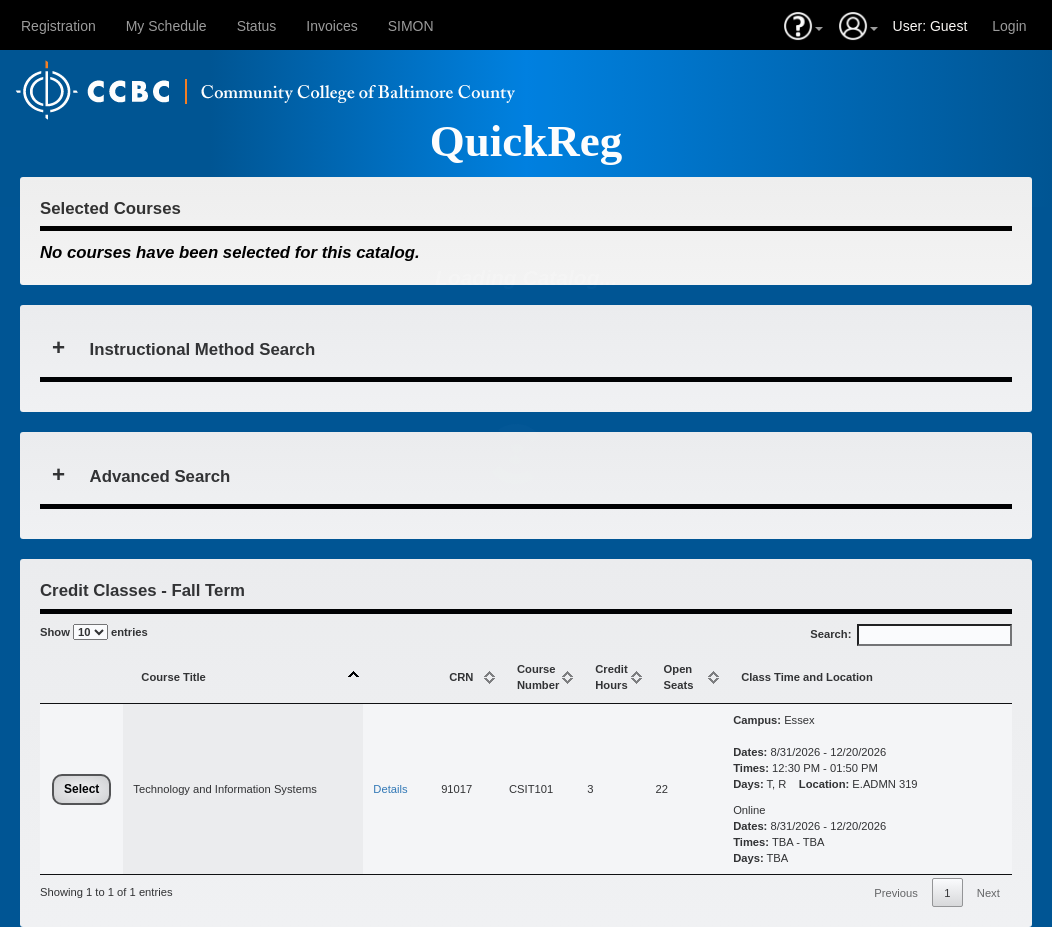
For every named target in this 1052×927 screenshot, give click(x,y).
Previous (896, 893)
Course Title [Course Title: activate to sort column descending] (173, 677)
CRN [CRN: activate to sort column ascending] (461, 677)
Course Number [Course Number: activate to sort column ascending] (538, 677)
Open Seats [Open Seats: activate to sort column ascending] (679, 677)
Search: (911, 635)
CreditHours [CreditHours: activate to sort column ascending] (611, 677)
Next (988, 893)
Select (81, 789)
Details (390, 789)
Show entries (94, 632)
